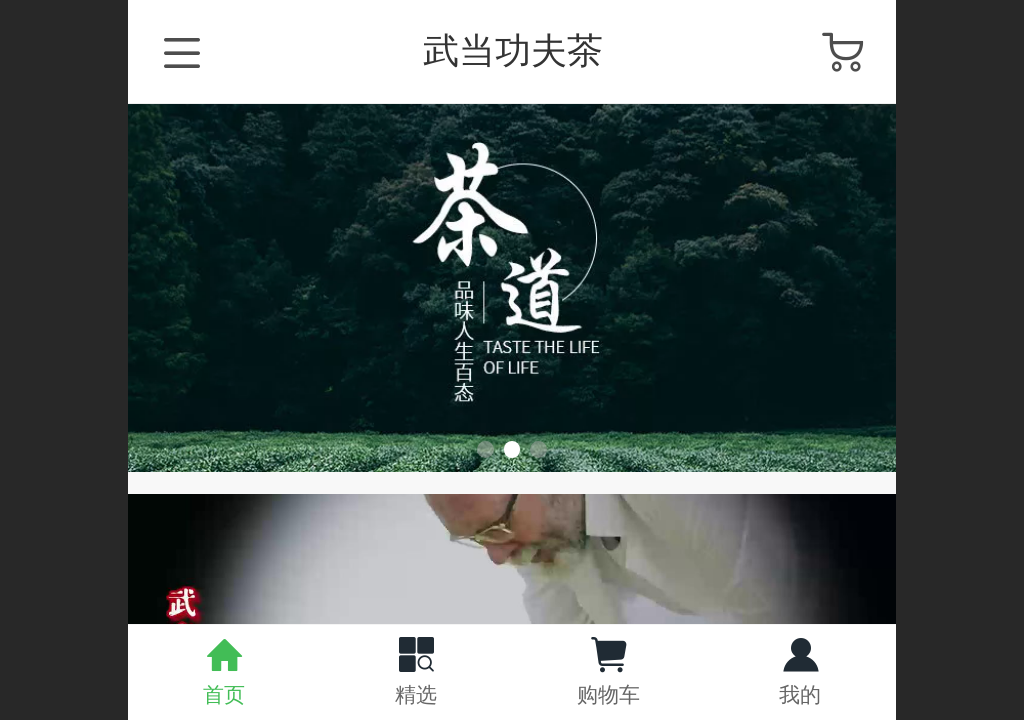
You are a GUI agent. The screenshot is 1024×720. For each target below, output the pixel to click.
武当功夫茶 (513, 50)
